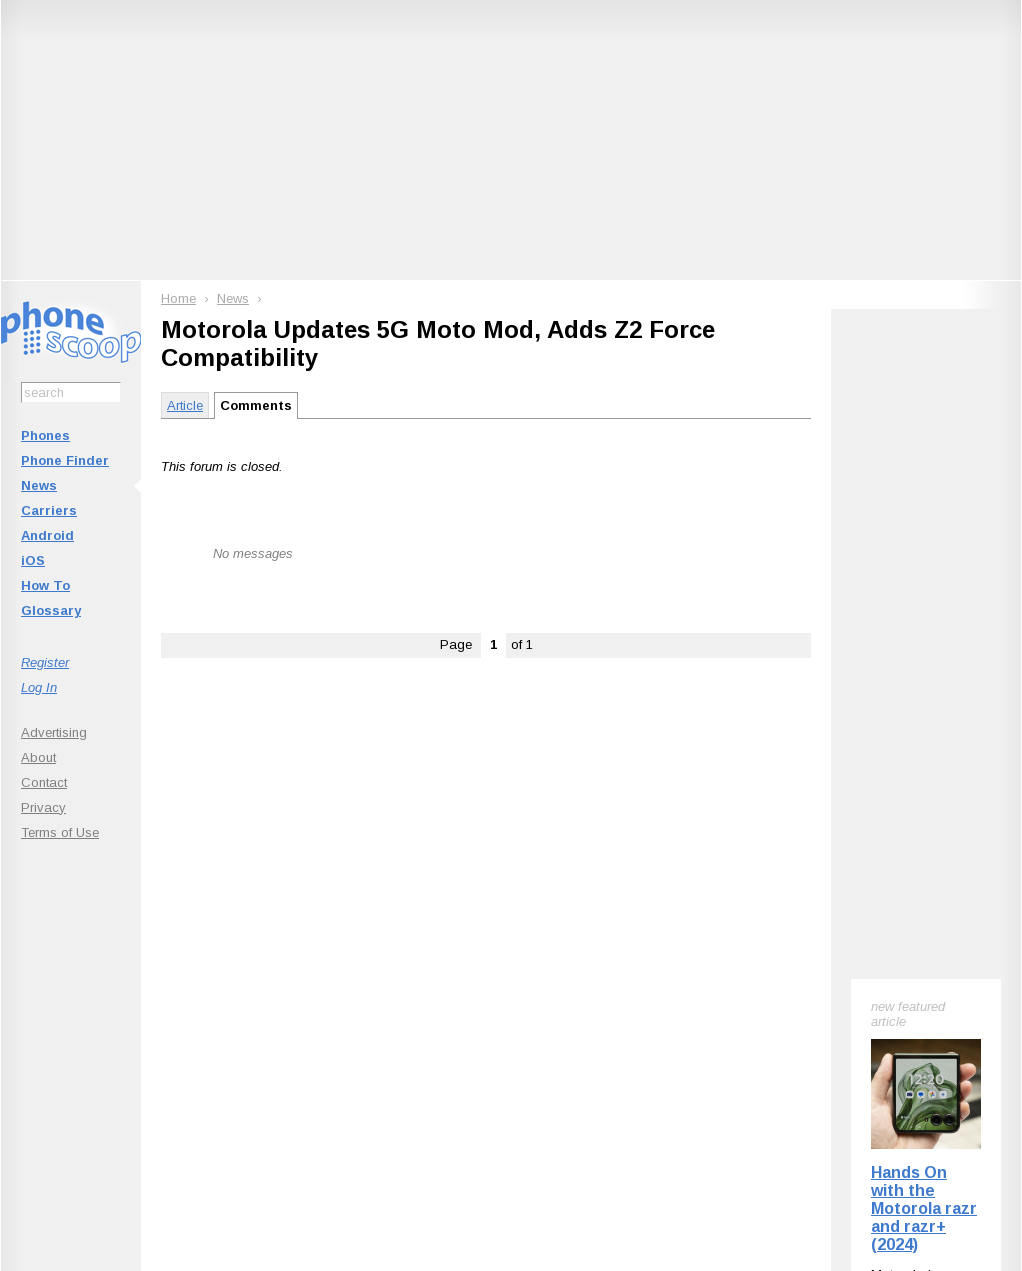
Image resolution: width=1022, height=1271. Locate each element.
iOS (33, 560)
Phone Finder (65, 460)
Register (45, 662)
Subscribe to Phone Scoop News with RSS (113, 997)
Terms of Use (60, 832)
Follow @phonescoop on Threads (658, 997)
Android (47, 535)
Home (178, 298)
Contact (44, 782)
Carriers (49, 510)
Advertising (54, 732)
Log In (39, 687)
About (38, 757)
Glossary (51, 610)
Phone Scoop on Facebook (825, 997)
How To (45, 585)
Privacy (43, 807)
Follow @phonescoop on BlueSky (294, 997)
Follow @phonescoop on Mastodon (476, 997)
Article (185, 405)
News (39, 485)
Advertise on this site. (511, 1118)
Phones (45, 435)
